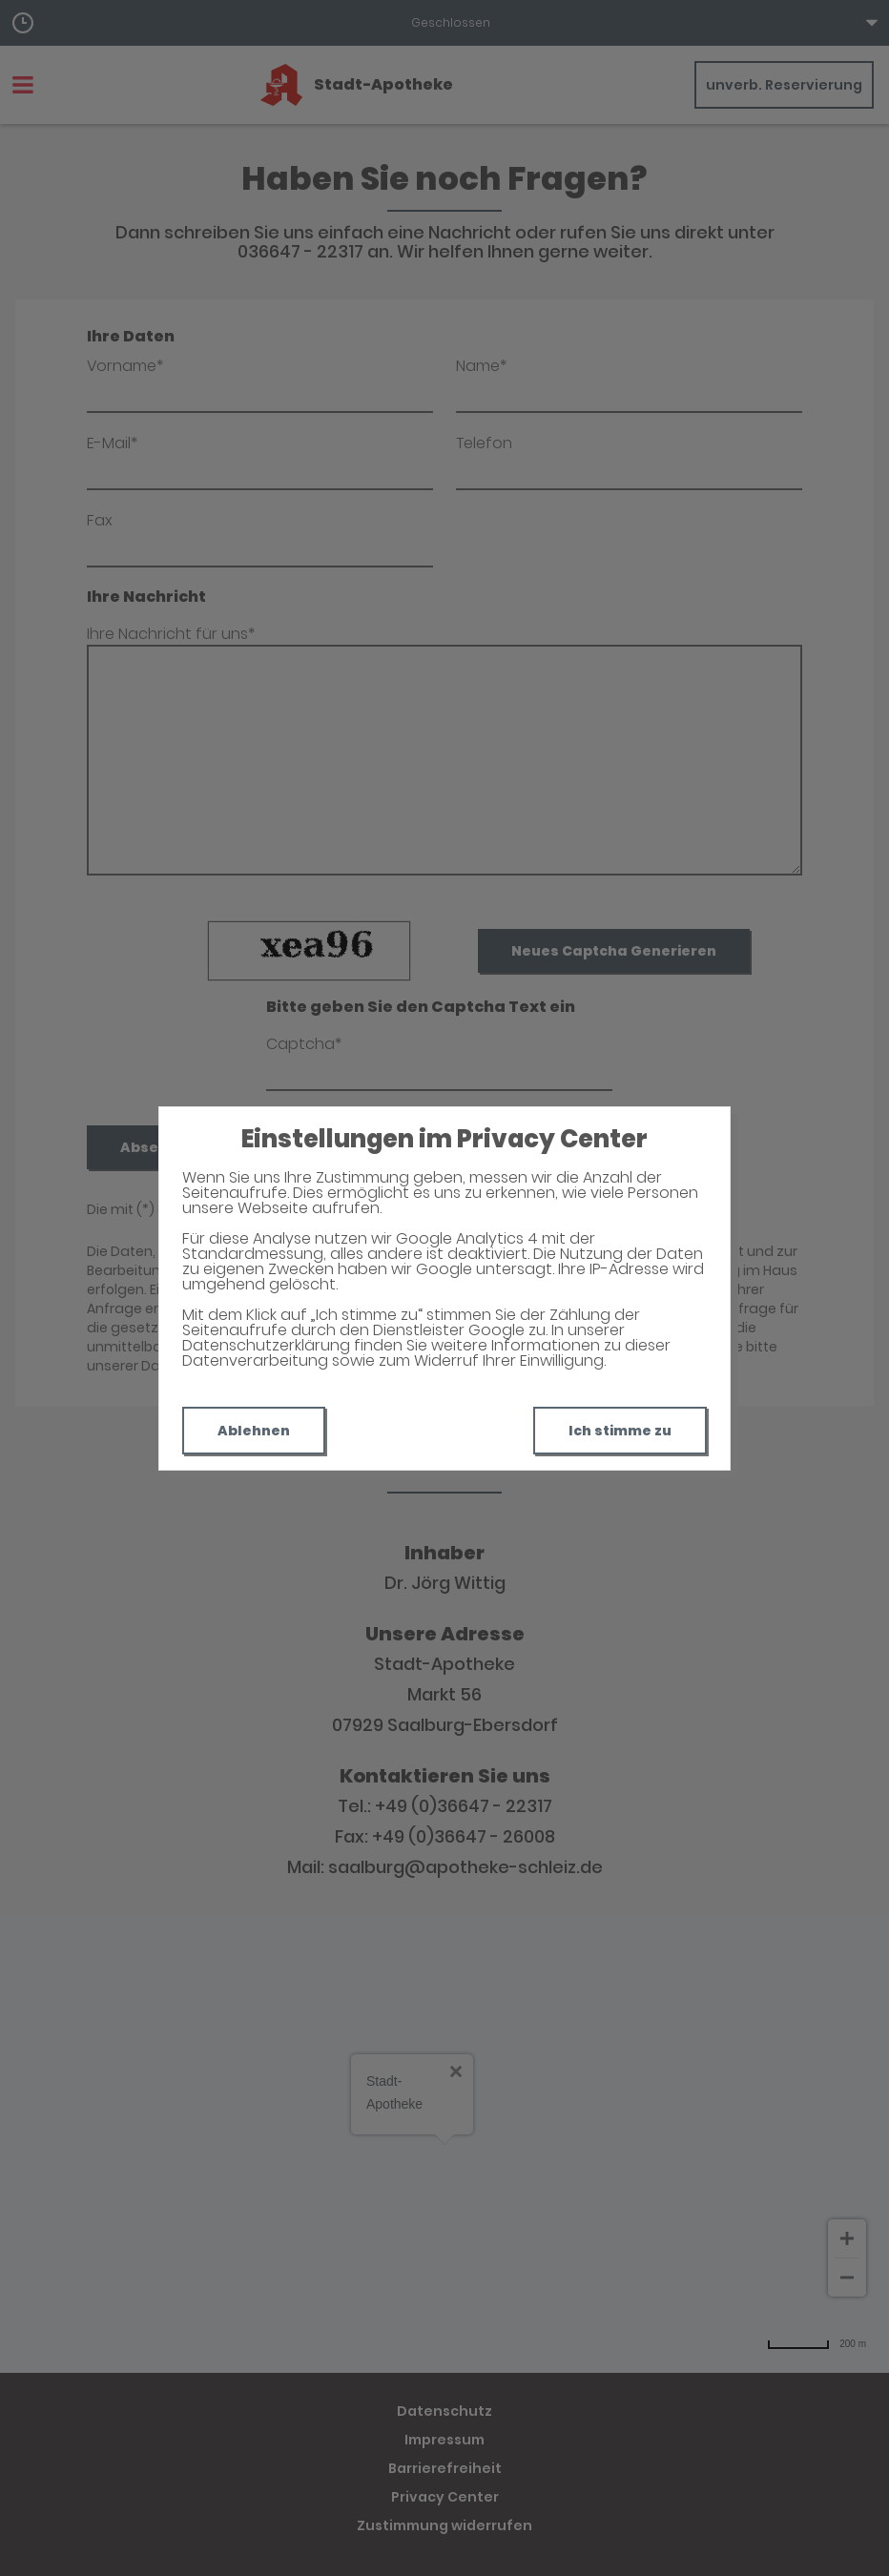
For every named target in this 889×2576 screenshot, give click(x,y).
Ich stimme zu (620, 1430)
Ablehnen (253, 1430)
